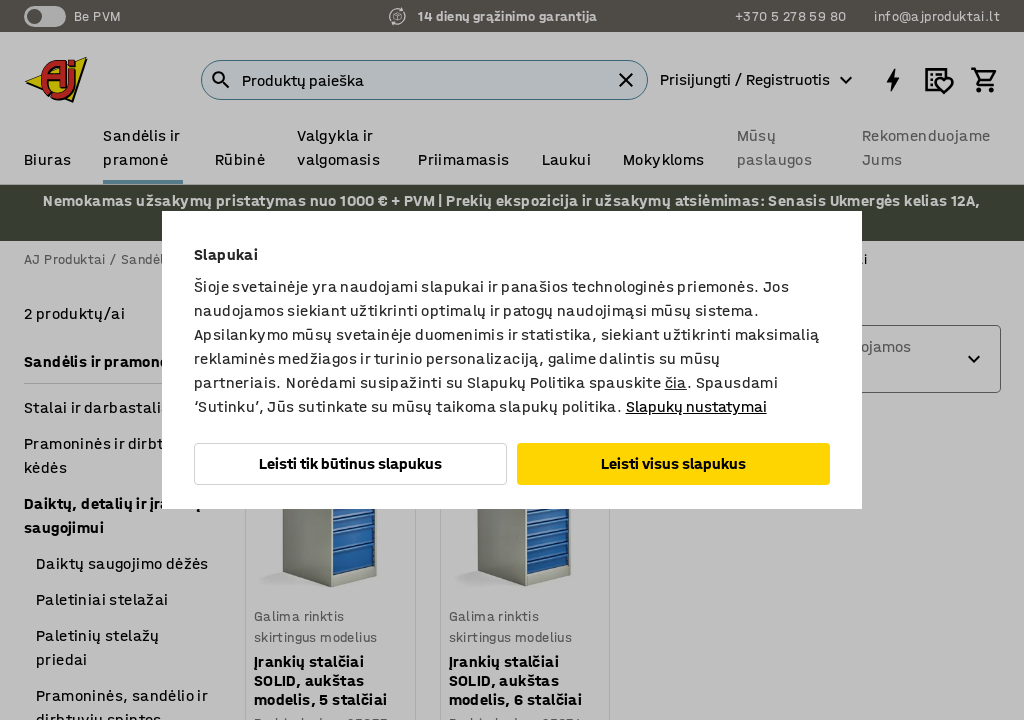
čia (676, 382)
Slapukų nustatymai (696, 406)
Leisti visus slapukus (673, 463)
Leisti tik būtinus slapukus (350, 463)
